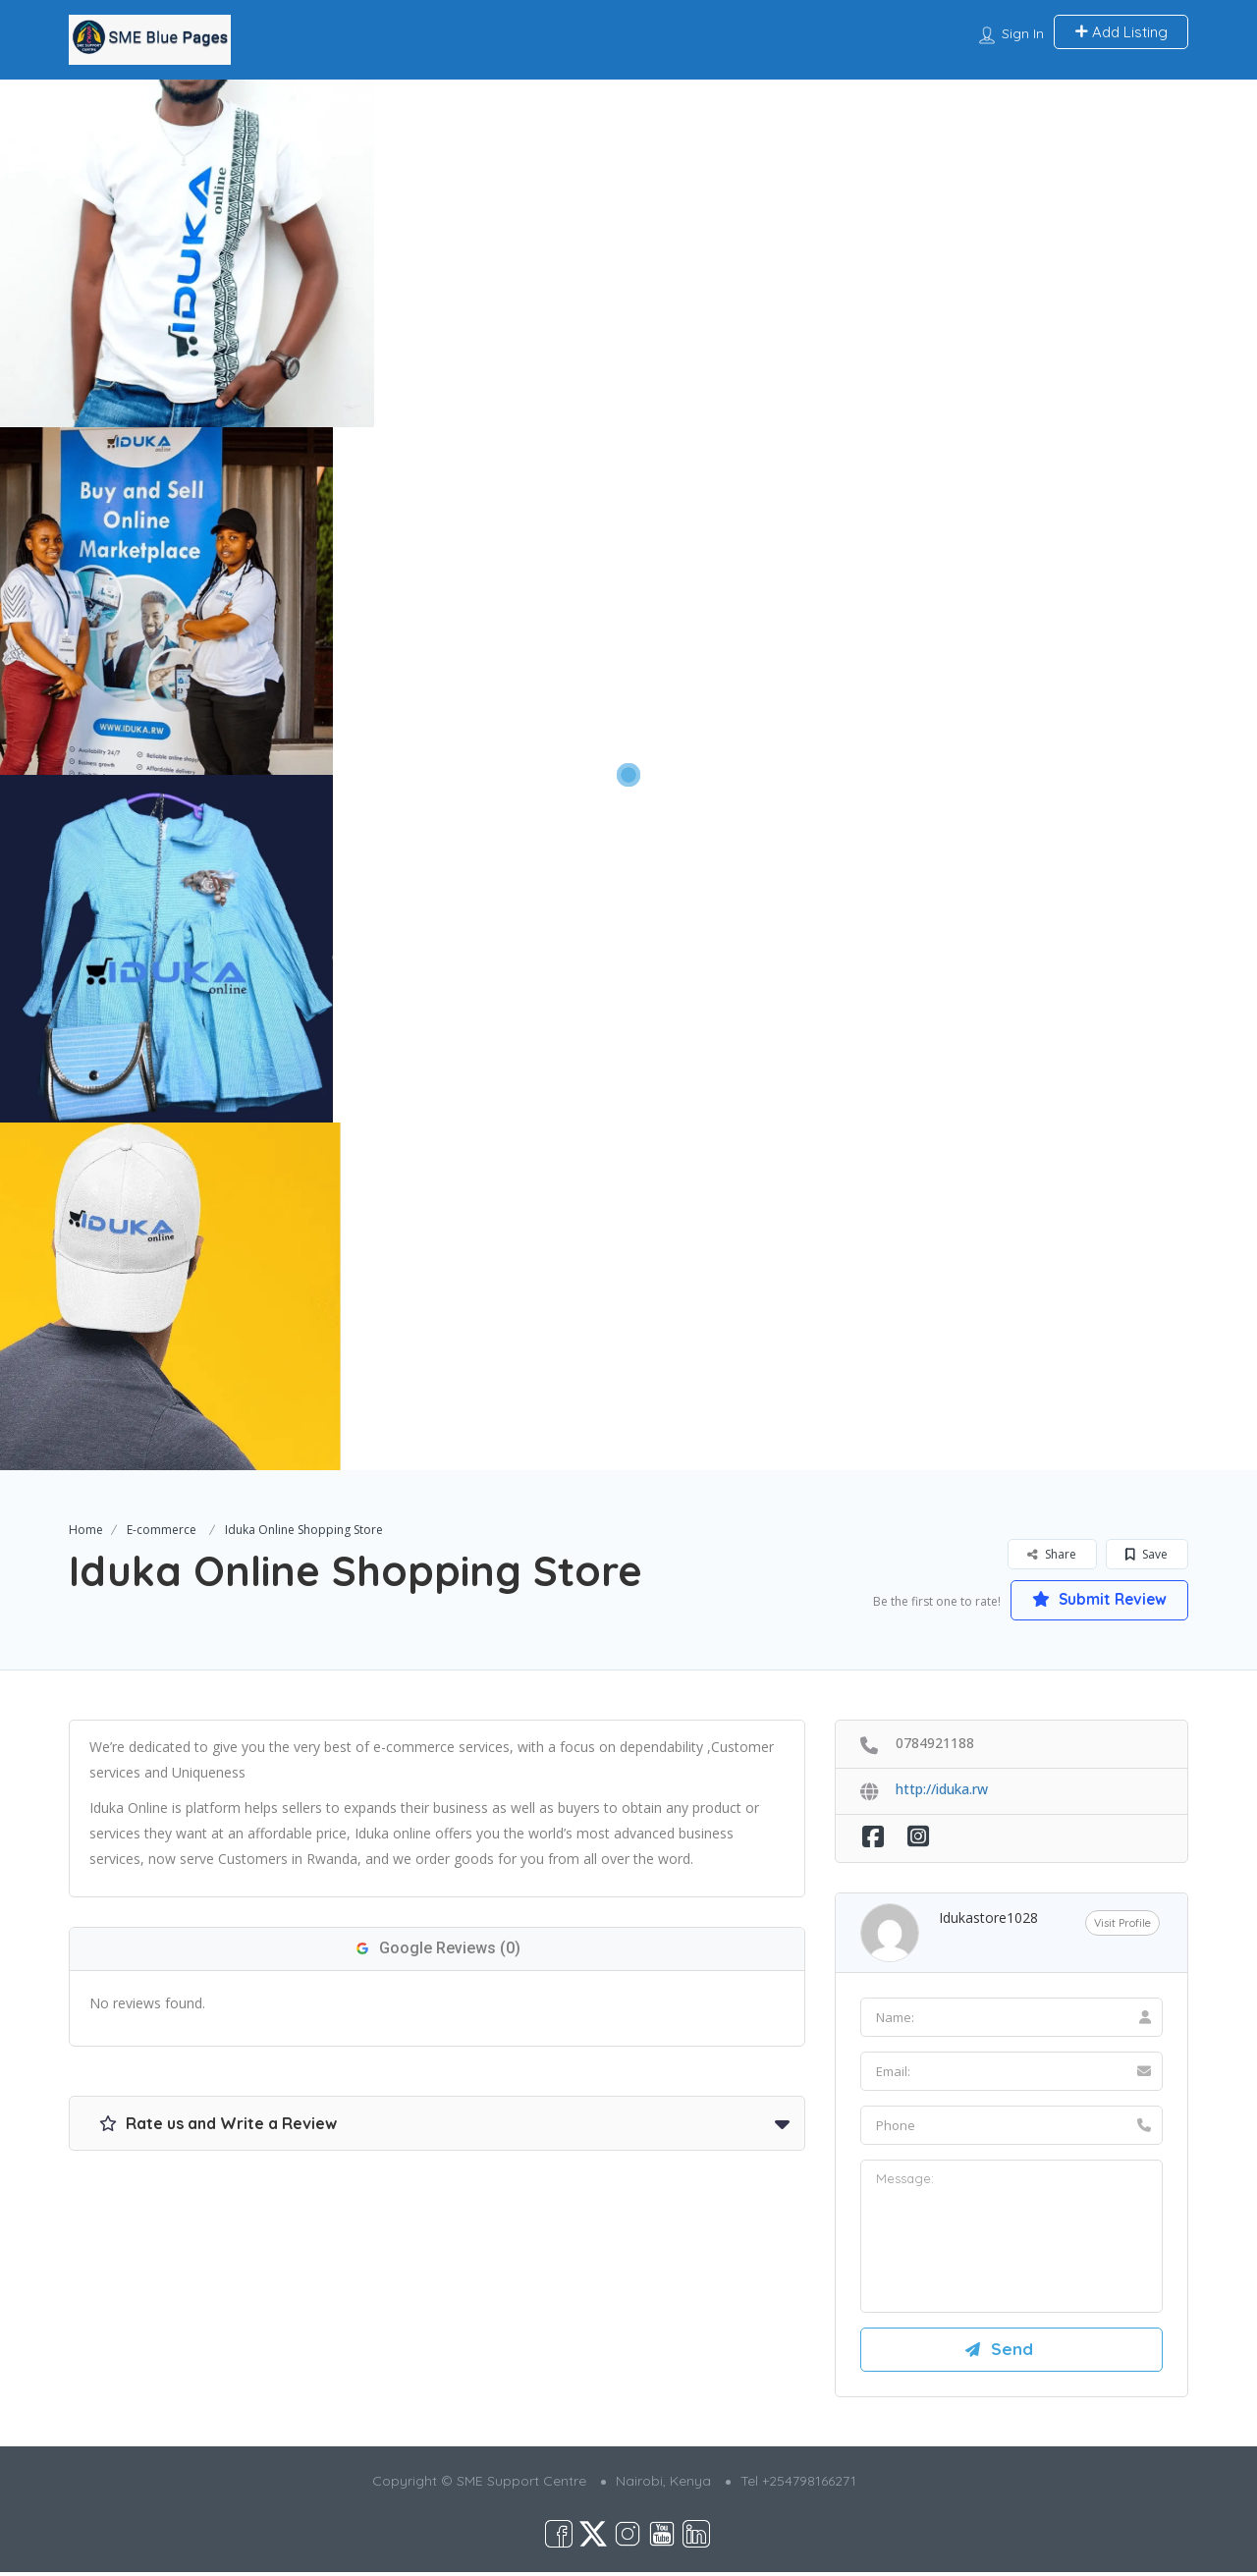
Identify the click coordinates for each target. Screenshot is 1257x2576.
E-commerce (161, 1529)
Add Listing (1121, 32)
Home (86, 1529)
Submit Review (1095, 1600)
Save (1146, 1554)
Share (1051, 1554)
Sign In (1023, 33)
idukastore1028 (988, 1917)
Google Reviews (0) (437, 1949)
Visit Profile (1122, 1923)
